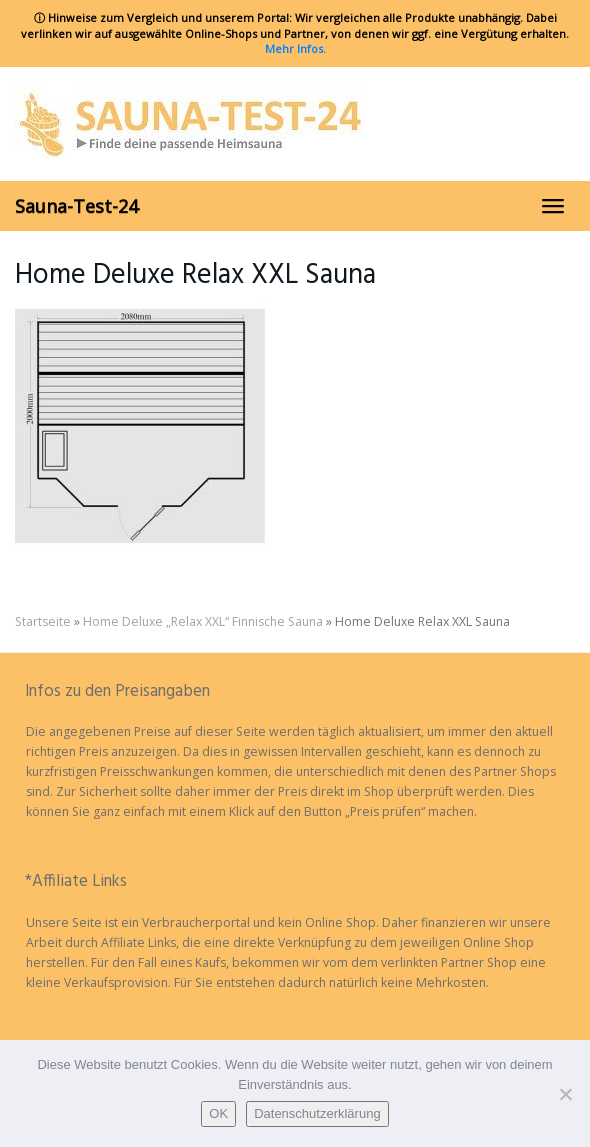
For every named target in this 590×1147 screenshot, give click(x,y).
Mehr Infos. (295, 48)
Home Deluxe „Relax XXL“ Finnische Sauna (203, 621)
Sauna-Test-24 (76, 206)
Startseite (43, 621)
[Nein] (565, 1094)
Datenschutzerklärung (317, 1113)
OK (218, 1113)
